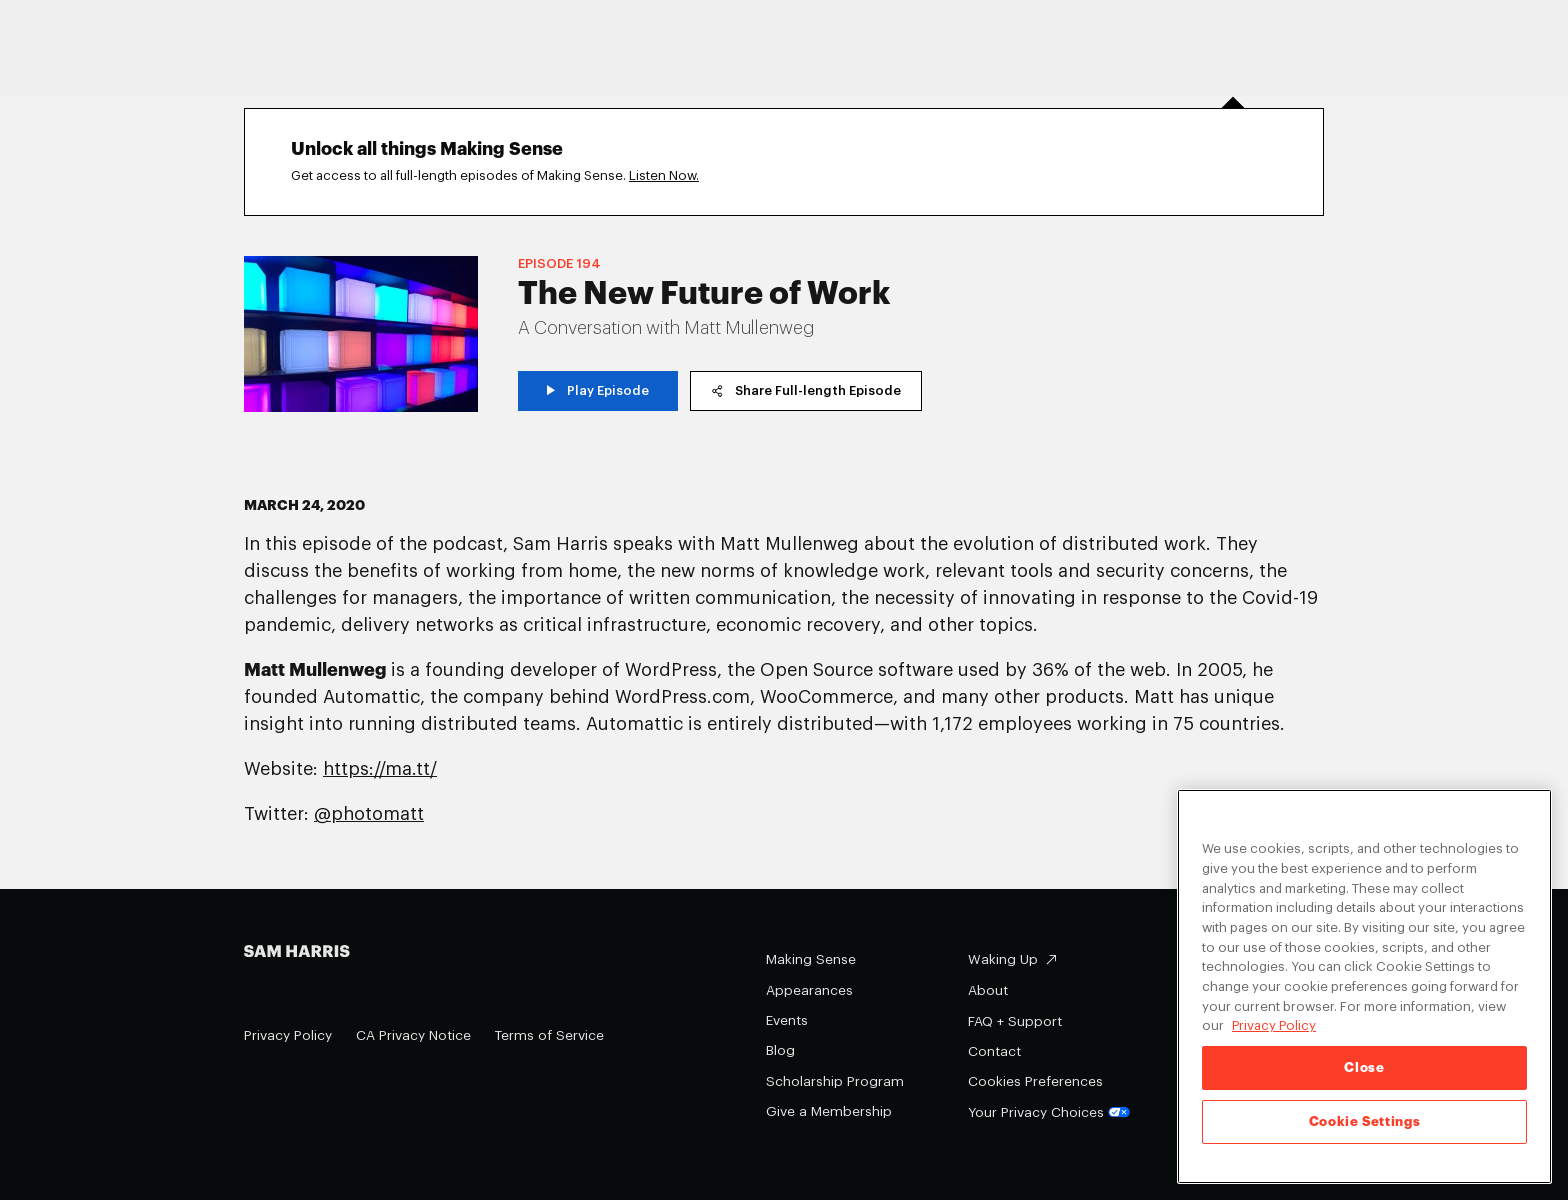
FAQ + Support (1015, 1021)
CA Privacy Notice (413, 1035)
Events (787, 1020)
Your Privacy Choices (1049, 1112)
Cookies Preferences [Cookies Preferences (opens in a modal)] (1035, 1081)
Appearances (809, 990)
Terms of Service (549, 1035)
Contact (994, 1051)
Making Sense (811, 959)
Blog (780, 1050)
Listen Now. (664, 175)
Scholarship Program (835, 1081)
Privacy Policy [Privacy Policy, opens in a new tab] (1274, 1026)
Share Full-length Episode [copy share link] (806, 390)
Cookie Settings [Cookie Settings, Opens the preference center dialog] (1365, 1121)
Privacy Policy (288, 1035)
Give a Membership (829, 1111)
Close (1364, 1067)
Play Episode (598, 390)
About (988, 990)
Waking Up (1003, 959)
